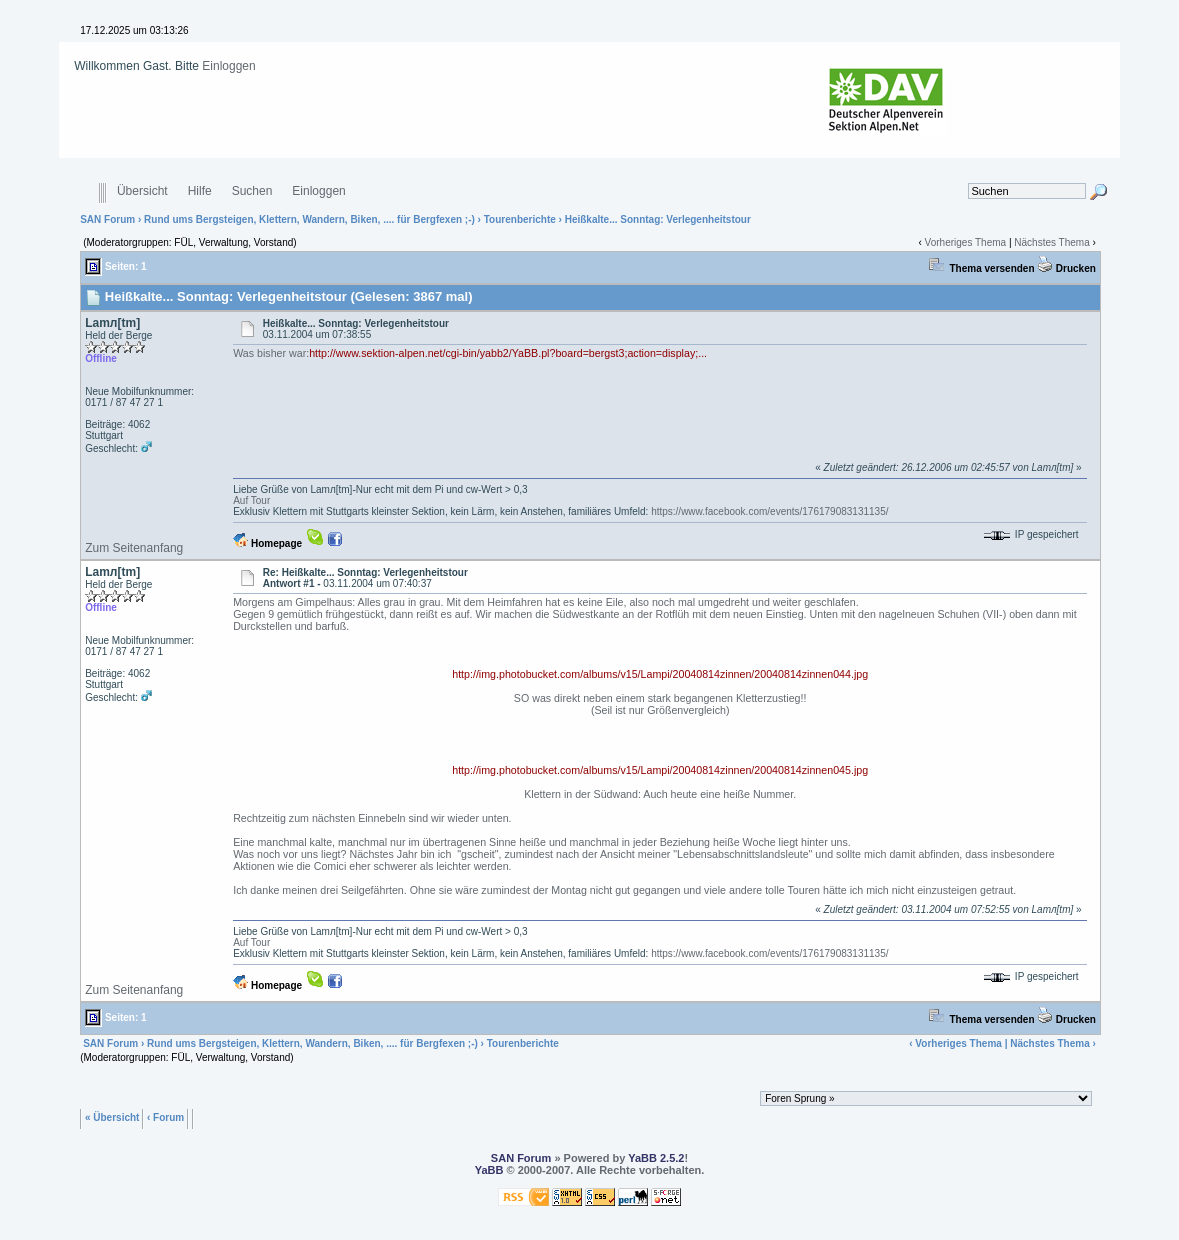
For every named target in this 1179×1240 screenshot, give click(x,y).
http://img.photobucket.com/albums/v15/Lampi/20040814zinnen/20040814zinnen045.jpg (660, 770)
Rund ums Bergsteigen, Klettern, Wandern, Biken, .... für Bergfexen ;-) (309, 219)
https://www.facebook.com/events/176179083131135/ (769, 511)
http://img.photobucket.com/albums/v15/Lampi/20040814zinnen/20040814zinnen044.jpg (660, 674)
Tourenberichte (520, 219)
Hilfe (200, 191)
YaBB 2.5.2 (656, 1158)
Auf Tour (251, 500)
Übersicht (142, 191)
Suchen (252, 191)
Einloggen (228, 66)
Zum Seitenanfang (134, 548)
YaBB (489, 1170)
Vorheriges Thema (966, 242)
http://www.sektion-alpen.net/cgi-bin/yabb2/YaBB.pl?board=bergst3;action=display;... (508, 353)
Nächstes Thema (1051, 242)
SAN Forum (107, 219)
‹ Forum (165, 1116)
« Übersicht (112, 1116)
